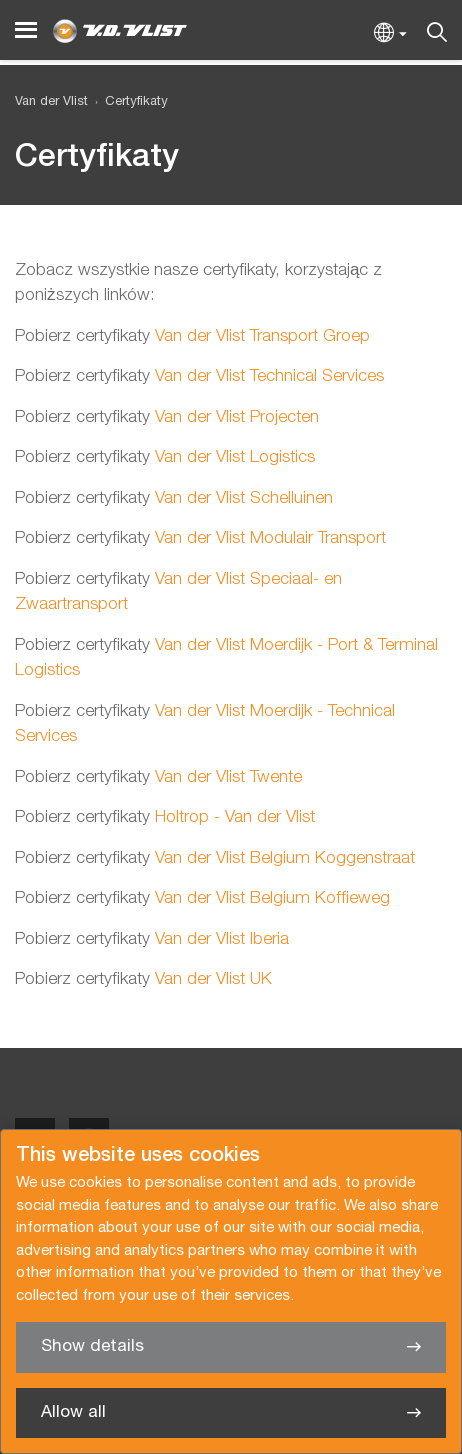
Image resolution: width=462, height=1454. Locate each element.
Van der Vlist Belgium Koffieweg (270, 898)
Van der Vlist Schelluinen (241, 498)
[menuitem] (128, 102)
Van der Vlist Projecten (234, 417)
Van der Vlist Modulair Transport (268, 538)
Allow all (73, 1412)
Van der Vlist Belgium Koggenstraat (282, 858)
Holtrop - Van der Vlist (232, 817)
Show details (92, 1346)
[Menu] (26, 30)
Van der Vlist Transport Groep (262, 336)
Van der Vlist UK (211, 979)
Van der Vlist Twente (226, 777)
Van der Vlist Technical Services (267, 376)
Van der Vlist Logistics (232, 457)
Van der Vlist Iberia (219, 939)
